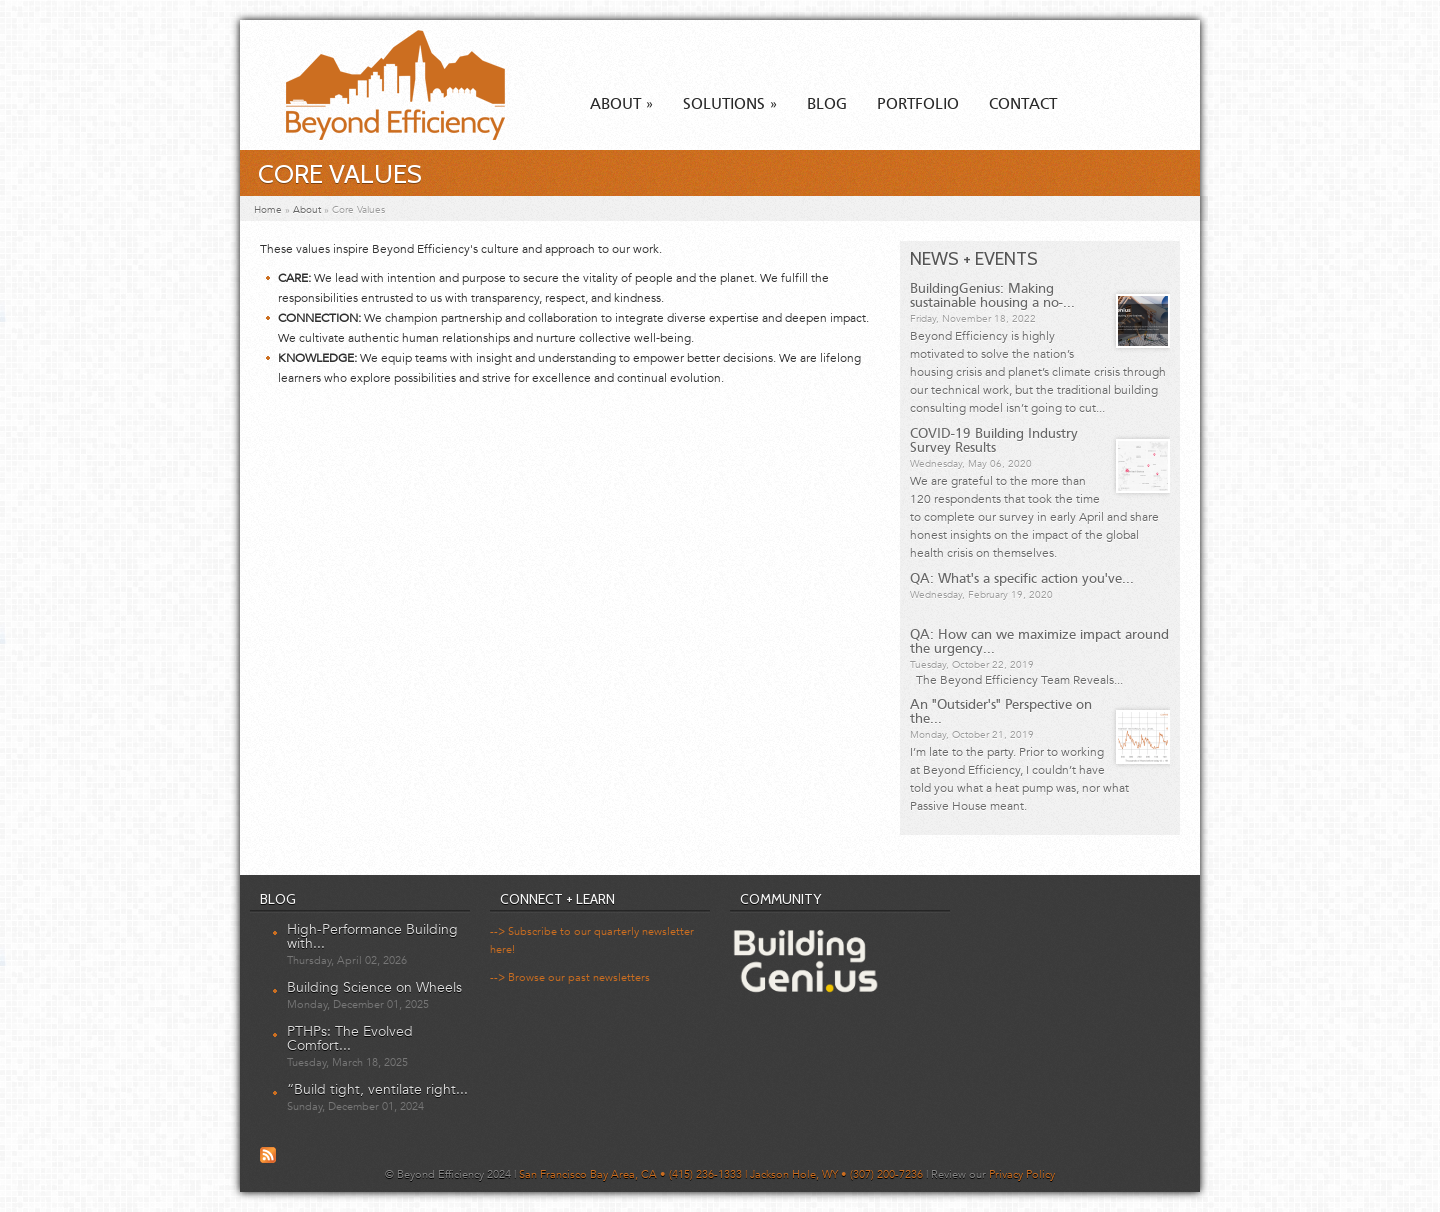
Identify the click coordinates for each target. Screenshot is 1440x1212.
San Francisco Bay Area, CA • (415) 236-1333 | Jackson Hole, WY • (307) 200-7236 (721, 1174)
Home (268, 210)
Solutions (730, 105)
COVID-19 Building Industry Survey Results (994, 441)
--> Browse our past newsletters (570, 977)
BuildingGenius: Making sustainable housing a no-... (992, 296)
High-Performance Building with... (372, 936)
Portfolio (918, 105)
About (621, 105)
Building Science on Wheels (374, 987)
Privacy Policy (1022, 1174)
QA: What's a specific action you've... (1022, 579)
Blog (827, 105)
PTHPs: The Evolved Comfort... (350, 1038)
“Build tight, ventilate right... (377, 1089)
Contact (1023, 105)
